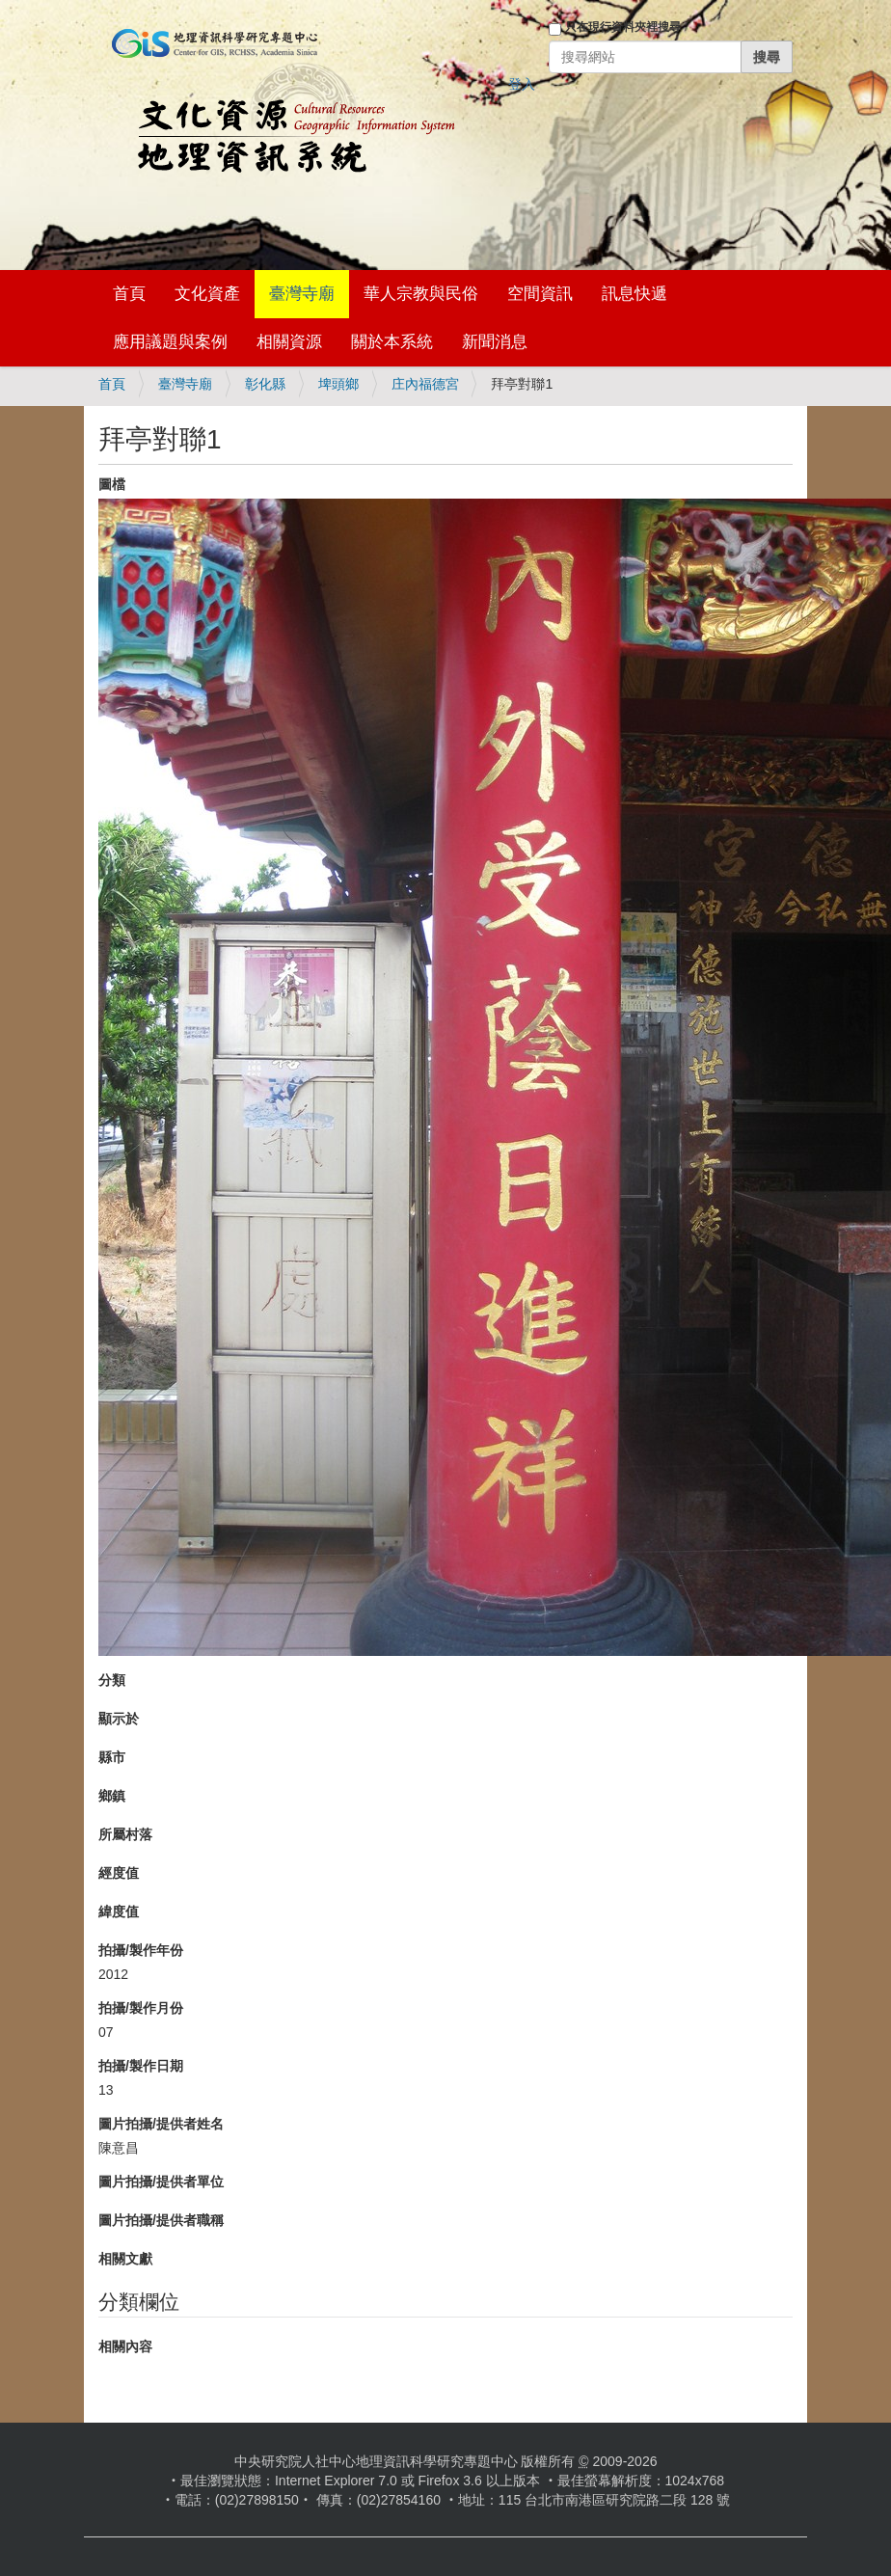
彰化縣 (265, 384)
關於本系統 (392, 342)
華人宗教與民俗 (421, 294)
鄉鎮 (111, 1795)
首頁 (129, 294)
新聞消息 (494, 342)
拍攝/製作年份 (140, 1950)
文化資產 (207, 294)
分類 (111, 1680)
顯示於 (118, 1718)
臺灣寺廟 (302, 294)
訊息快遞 (634, 294)
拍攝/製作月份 (140, 2008)
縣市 (111, 1757)
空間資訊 (540, 294)
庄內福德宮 (425, 384)
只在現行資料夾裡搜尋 (623, 27)
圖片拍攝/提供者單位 (161, 2181)
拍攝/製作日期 (140, 2066)
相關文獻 (125, 2258)
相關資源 (289, 342)
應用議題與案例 (170, 342)
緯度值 (118, 1911)
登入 (521, 84)
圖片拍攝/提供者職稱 (161, 2220)
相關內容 (125, 2346)
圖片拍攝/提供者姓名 (161, 2123)
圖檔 (111, 484)
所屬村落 (125, 1834)
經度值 (118, 1873)
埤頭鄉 (338, 384)
